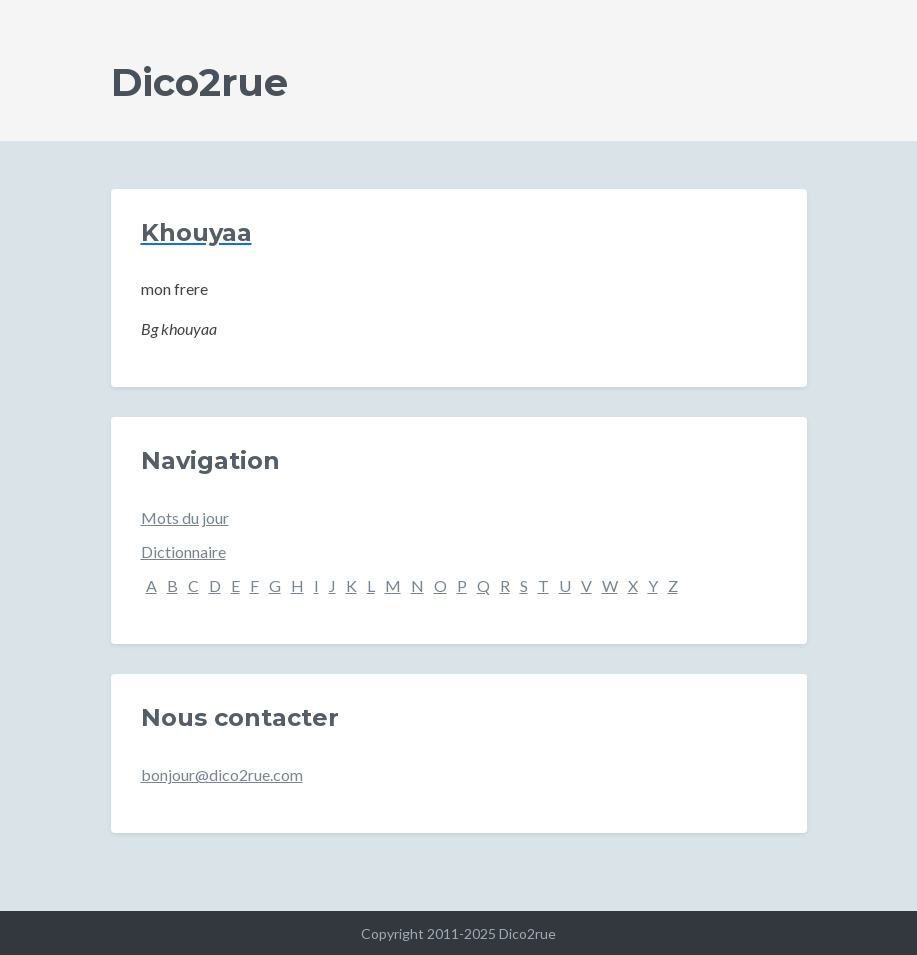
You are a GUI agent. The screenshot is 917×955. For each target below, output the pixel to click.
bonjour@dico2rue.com (222, 774)
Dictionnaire (183, 551)
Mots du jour (185, 517)
